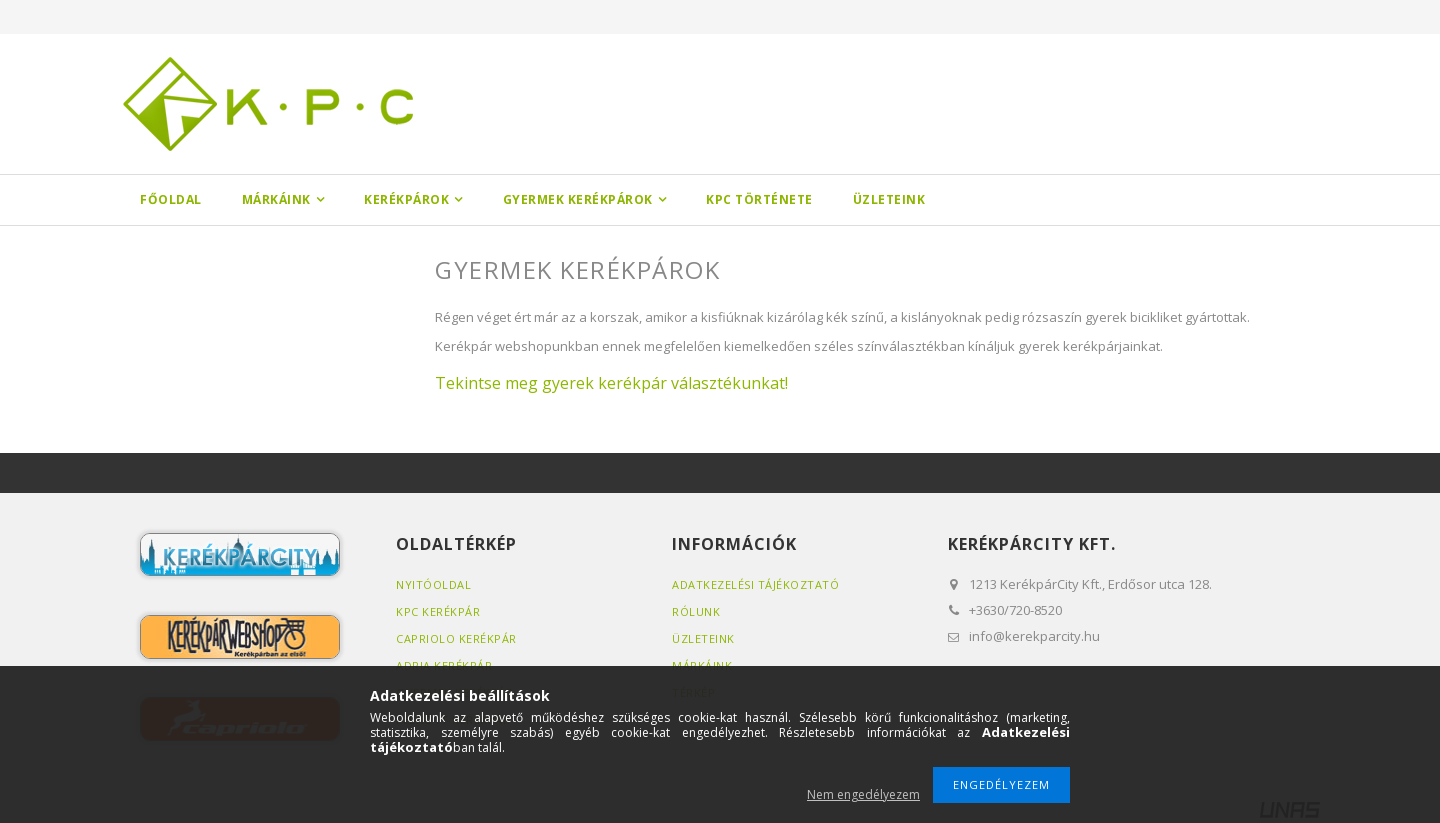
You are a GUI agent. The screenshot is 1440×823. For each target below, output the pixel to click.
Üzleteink (889, 199)
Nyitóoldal (433, 584)
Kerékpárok (406, 199)
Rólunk (696, 611)
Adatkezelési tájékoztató (755, 584)
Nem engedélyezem (863, 794)
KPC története (759, 199)
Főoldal (171, 199)
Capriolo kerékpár (456, 638)
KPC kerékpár (438, 611)
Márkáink (276, 199)
